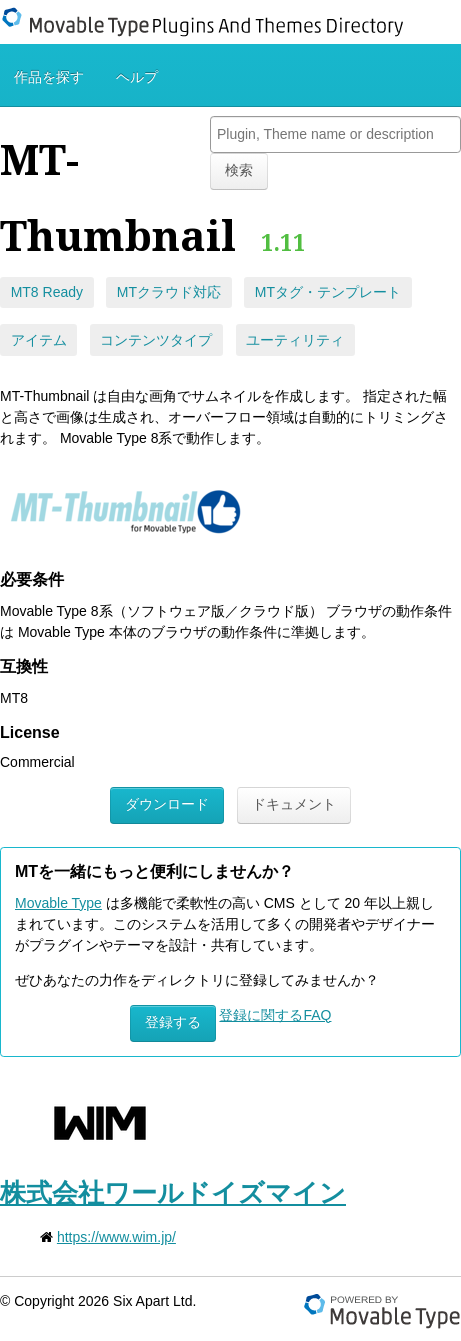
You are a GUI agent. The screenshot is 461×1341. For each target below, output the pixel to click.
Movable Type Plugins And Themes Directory (215, 22)
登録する (173, 1022)
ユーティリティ (295, 340)
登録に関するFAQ (275, 1015)
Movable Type (58, 903)
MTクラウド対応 (169, 292)
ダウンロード (167, 804)
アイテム (39, 340)
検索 (239, 170)
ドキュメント (294, 804)
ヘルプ (137, 77)
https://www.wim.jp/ (116, 1237)
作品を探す (49, 77)
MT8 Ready (47, 292)
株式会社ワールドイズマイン (173, 1193)
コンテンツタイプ (156, 340)
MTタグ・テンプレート (328, 292)
